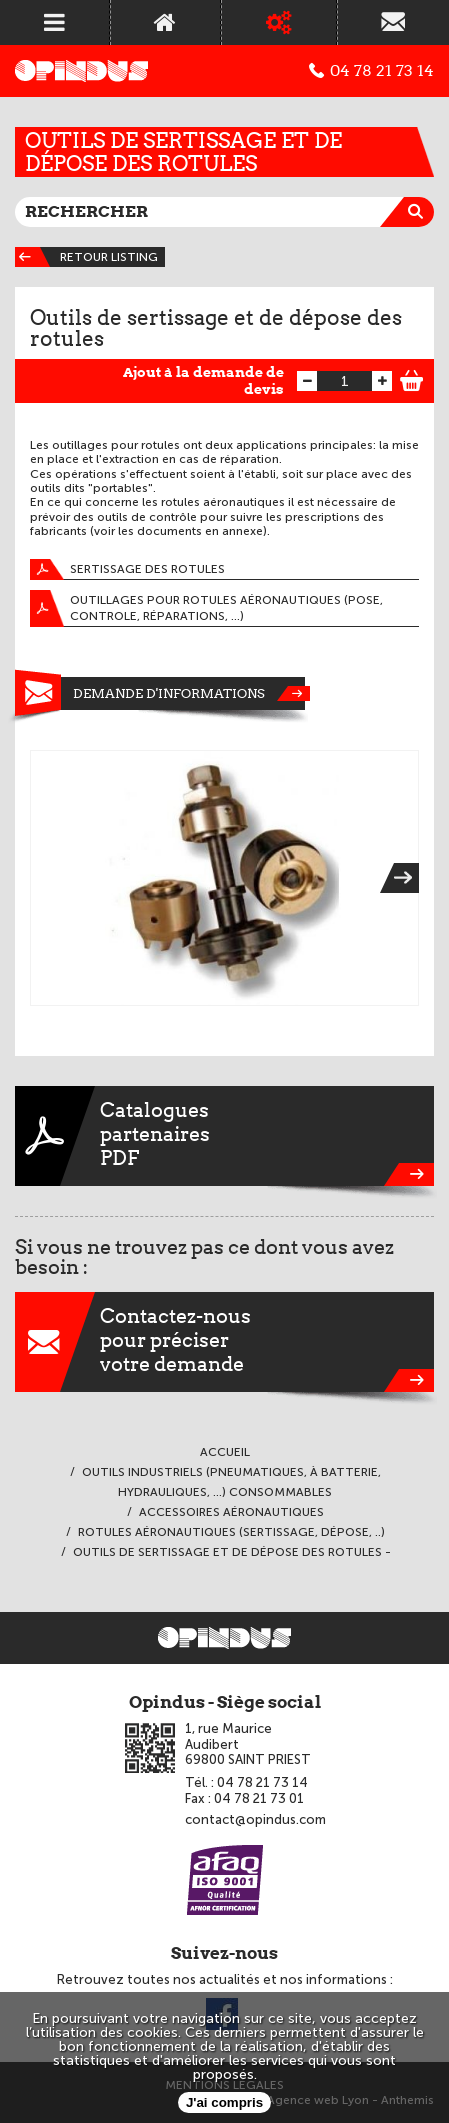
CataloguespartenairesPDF (224, 1136)
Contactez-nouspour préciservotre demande (224, 1342)
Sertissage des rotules (127, 569)
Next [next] (406, 878)
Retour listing (86, 257)
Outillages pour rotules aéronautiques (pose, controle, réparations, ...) (206, 608)
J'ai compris (224, 2102)
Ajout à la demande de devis (203, 380)
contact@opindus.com (255, 1819)
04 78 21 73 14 (371, 71)
